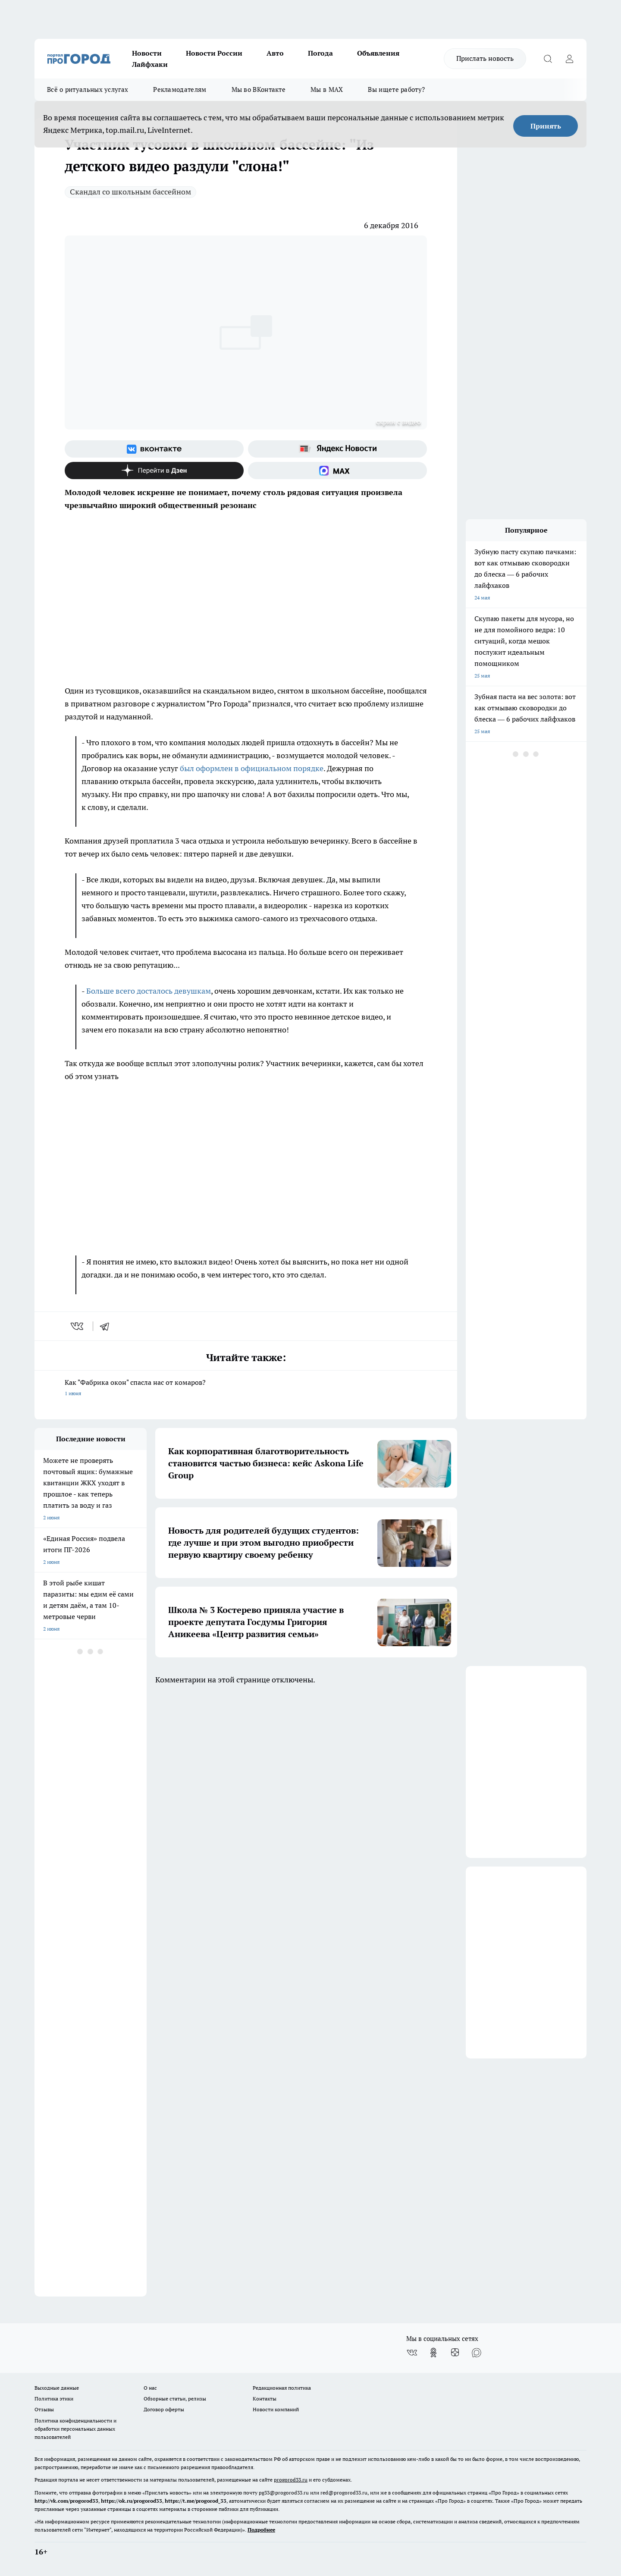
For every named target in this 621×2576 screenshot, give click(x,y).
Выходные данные (56, 2388)
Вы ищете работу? (396, 89)
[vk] (77, 1326)
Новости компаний (276, 2409)
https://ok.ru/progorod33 (131, 2501)
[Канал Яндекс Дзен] (154, 470)
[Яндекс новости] (337, 449)
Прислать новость (485, 58)
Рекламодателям (179, 89)
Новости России (214, 53)
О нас (150, 2388)
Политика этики (53, 2398)
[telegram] (107, 1326)
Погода (320, 53)
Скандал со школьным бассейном (130, 192)
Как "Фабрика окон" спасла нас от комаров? (246, 1388)
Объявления (378, 53)
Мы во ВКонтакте (259, 89)
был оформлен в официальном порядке (251, 768)
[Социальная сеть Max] (337, 470)
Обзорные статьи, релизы (175, 2398)
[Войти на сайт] (569, 58)
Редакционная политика (282, 2388)
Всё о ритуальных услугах (87, 89)
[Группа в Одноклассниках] (433, 2352)
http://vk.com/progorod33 (66, 2501)
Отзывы (44, 2409)
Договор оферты (164, 2409)
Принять (545, 126)
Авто (275, 53)
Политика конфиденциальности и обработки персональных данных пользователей (75, 2428)
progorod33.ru (290, 2479)
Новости (147, 53)
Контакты (264, 2398)
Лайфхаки (150, 64)
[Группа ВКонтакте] (154, 449)
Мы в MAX (326, 89)
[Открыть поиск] (547, 58)
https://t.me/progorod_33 (195, 2501)
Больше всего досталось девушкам (148, 991)
